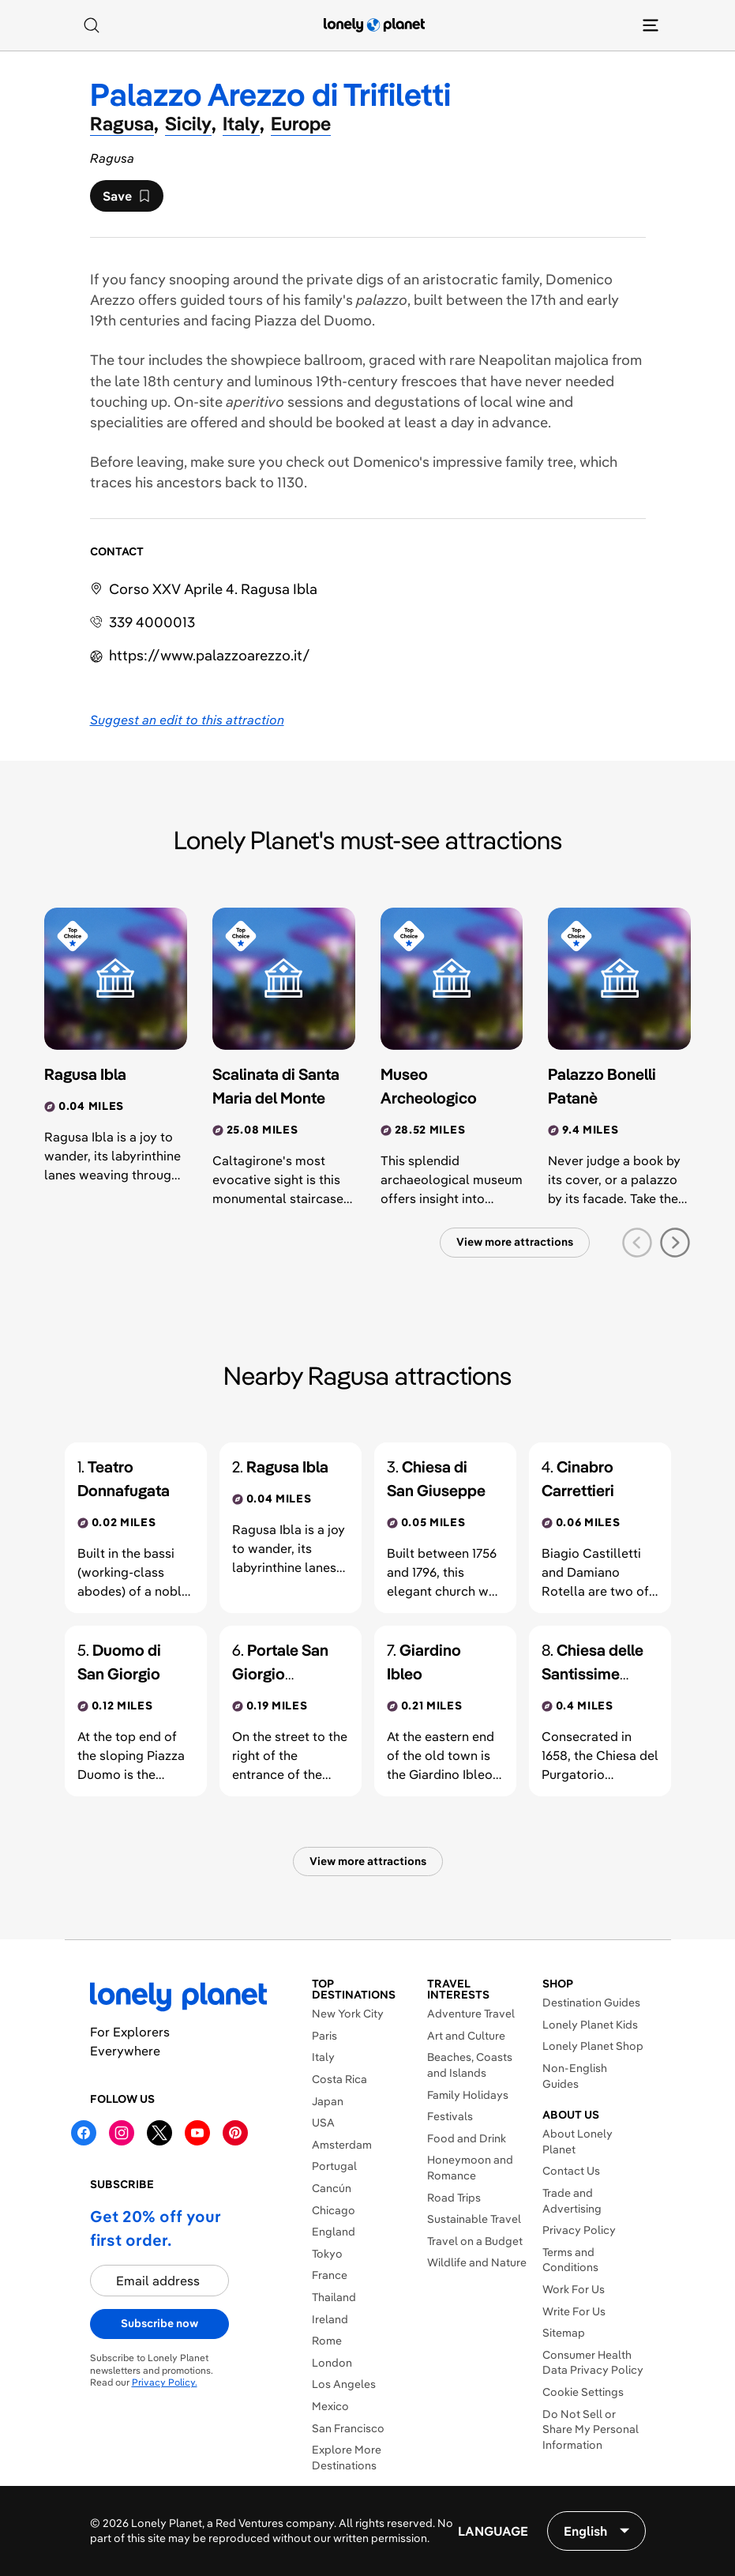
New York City (348, 2013)
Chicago (333, 2210)
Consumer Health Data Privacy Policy (592, 2363)
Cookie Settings (583, 2392)
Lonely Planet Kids (590, 2025)
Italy (323, 2057)
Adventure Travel (471, 2013)
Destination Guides (591, 2002)
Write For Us (574, 2311)
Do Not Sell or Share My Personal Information (590, 2429)
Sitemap (563, 2333)
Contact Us (571, 2171)
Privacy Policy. (164, 2382)
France (329, 2275)
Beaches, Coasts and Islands (469, 2065)
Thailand (334, 2297)
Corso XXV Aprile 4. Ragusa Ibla (213, 589)
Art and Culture (466, 2036)
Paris (324, 2036)
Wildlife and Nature (477, 2262)
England (333, 2231)
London (332, 2363)
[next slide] (675, 1242)
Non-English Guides (574, 2076)
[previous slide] (637, 1242)
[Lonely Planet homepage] (374, 25)
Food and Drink (466, 2138)
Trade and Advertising (572, 2201)
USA (323, 2122)
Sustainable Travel (474, 2219)
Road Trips (454, 2198)
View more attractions (514, 1242)
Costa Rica (339, 2079)
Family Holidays (467, 2095)
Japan (327, 2101)
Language (493, 2531)
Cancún (331, 2188)
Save (126, 200)
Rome (327, 2340)
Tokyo (327, 2254)
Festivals (450, 2116)
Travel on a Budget (475, 2241)
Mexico (330, 2406)
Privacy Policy (579, 2230)
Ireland (330, 2319)
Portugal (334, 2166)
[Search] (91, 25)
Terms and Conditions (570, 2260)
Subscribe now (159, 2323)
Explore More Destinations (346, 2457)
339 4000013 (152, 622)
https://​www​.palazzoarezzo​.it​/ (209, 655)
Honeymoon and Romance (470, 2168)
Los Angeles (344, 2384)
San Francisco (348, 2428)
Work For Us (573, 2289)
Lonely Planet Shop (592, 2046)
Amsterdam (342, 2145)
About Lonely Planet (577, 2142)
